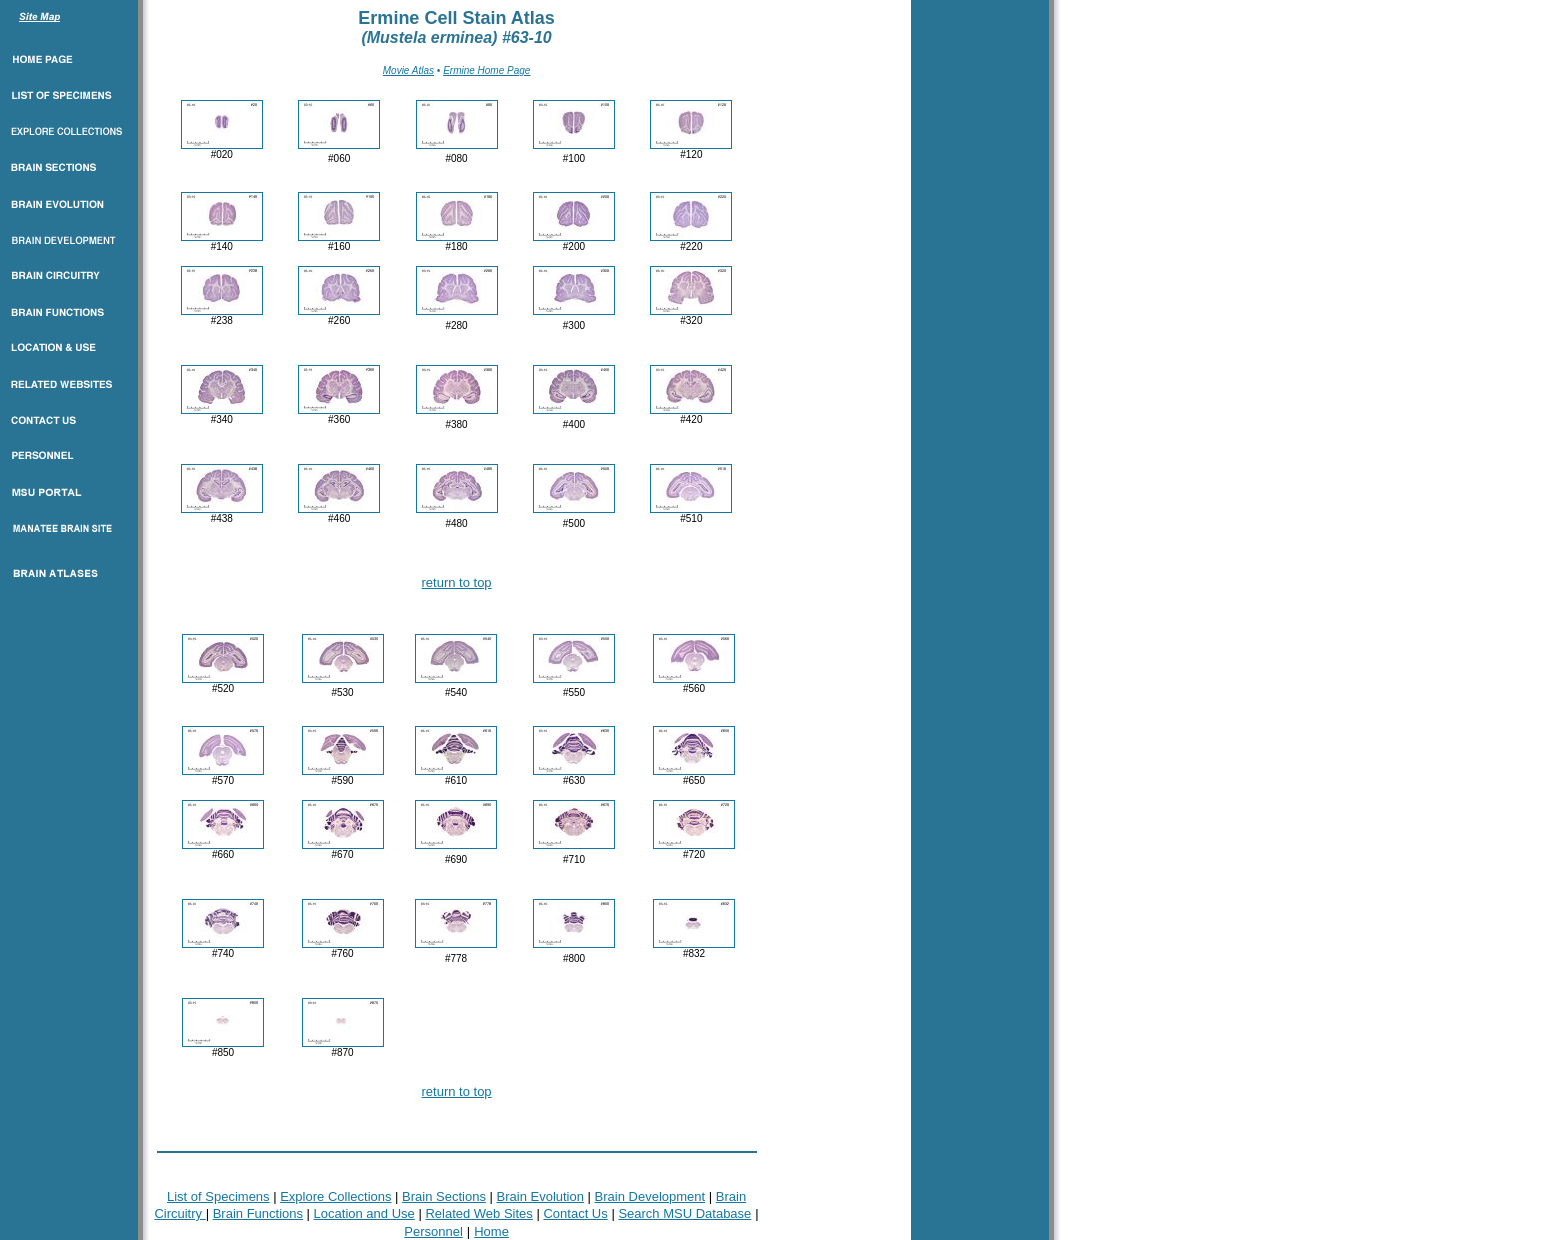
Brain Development (650, 1196)
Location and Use (364, 1213)
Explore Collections (335, 1196)
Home (491, 1231)
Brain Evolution (540, 1196)
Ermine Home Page (486, 70)
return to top (457, 582)
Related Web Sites (478, 1213)
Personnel (433, 1231)
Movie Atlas (408, 70)
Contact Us (575, 1213)
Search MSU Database (684, 1213)
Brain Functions (258, 1213)
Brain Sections (444, 1196)
